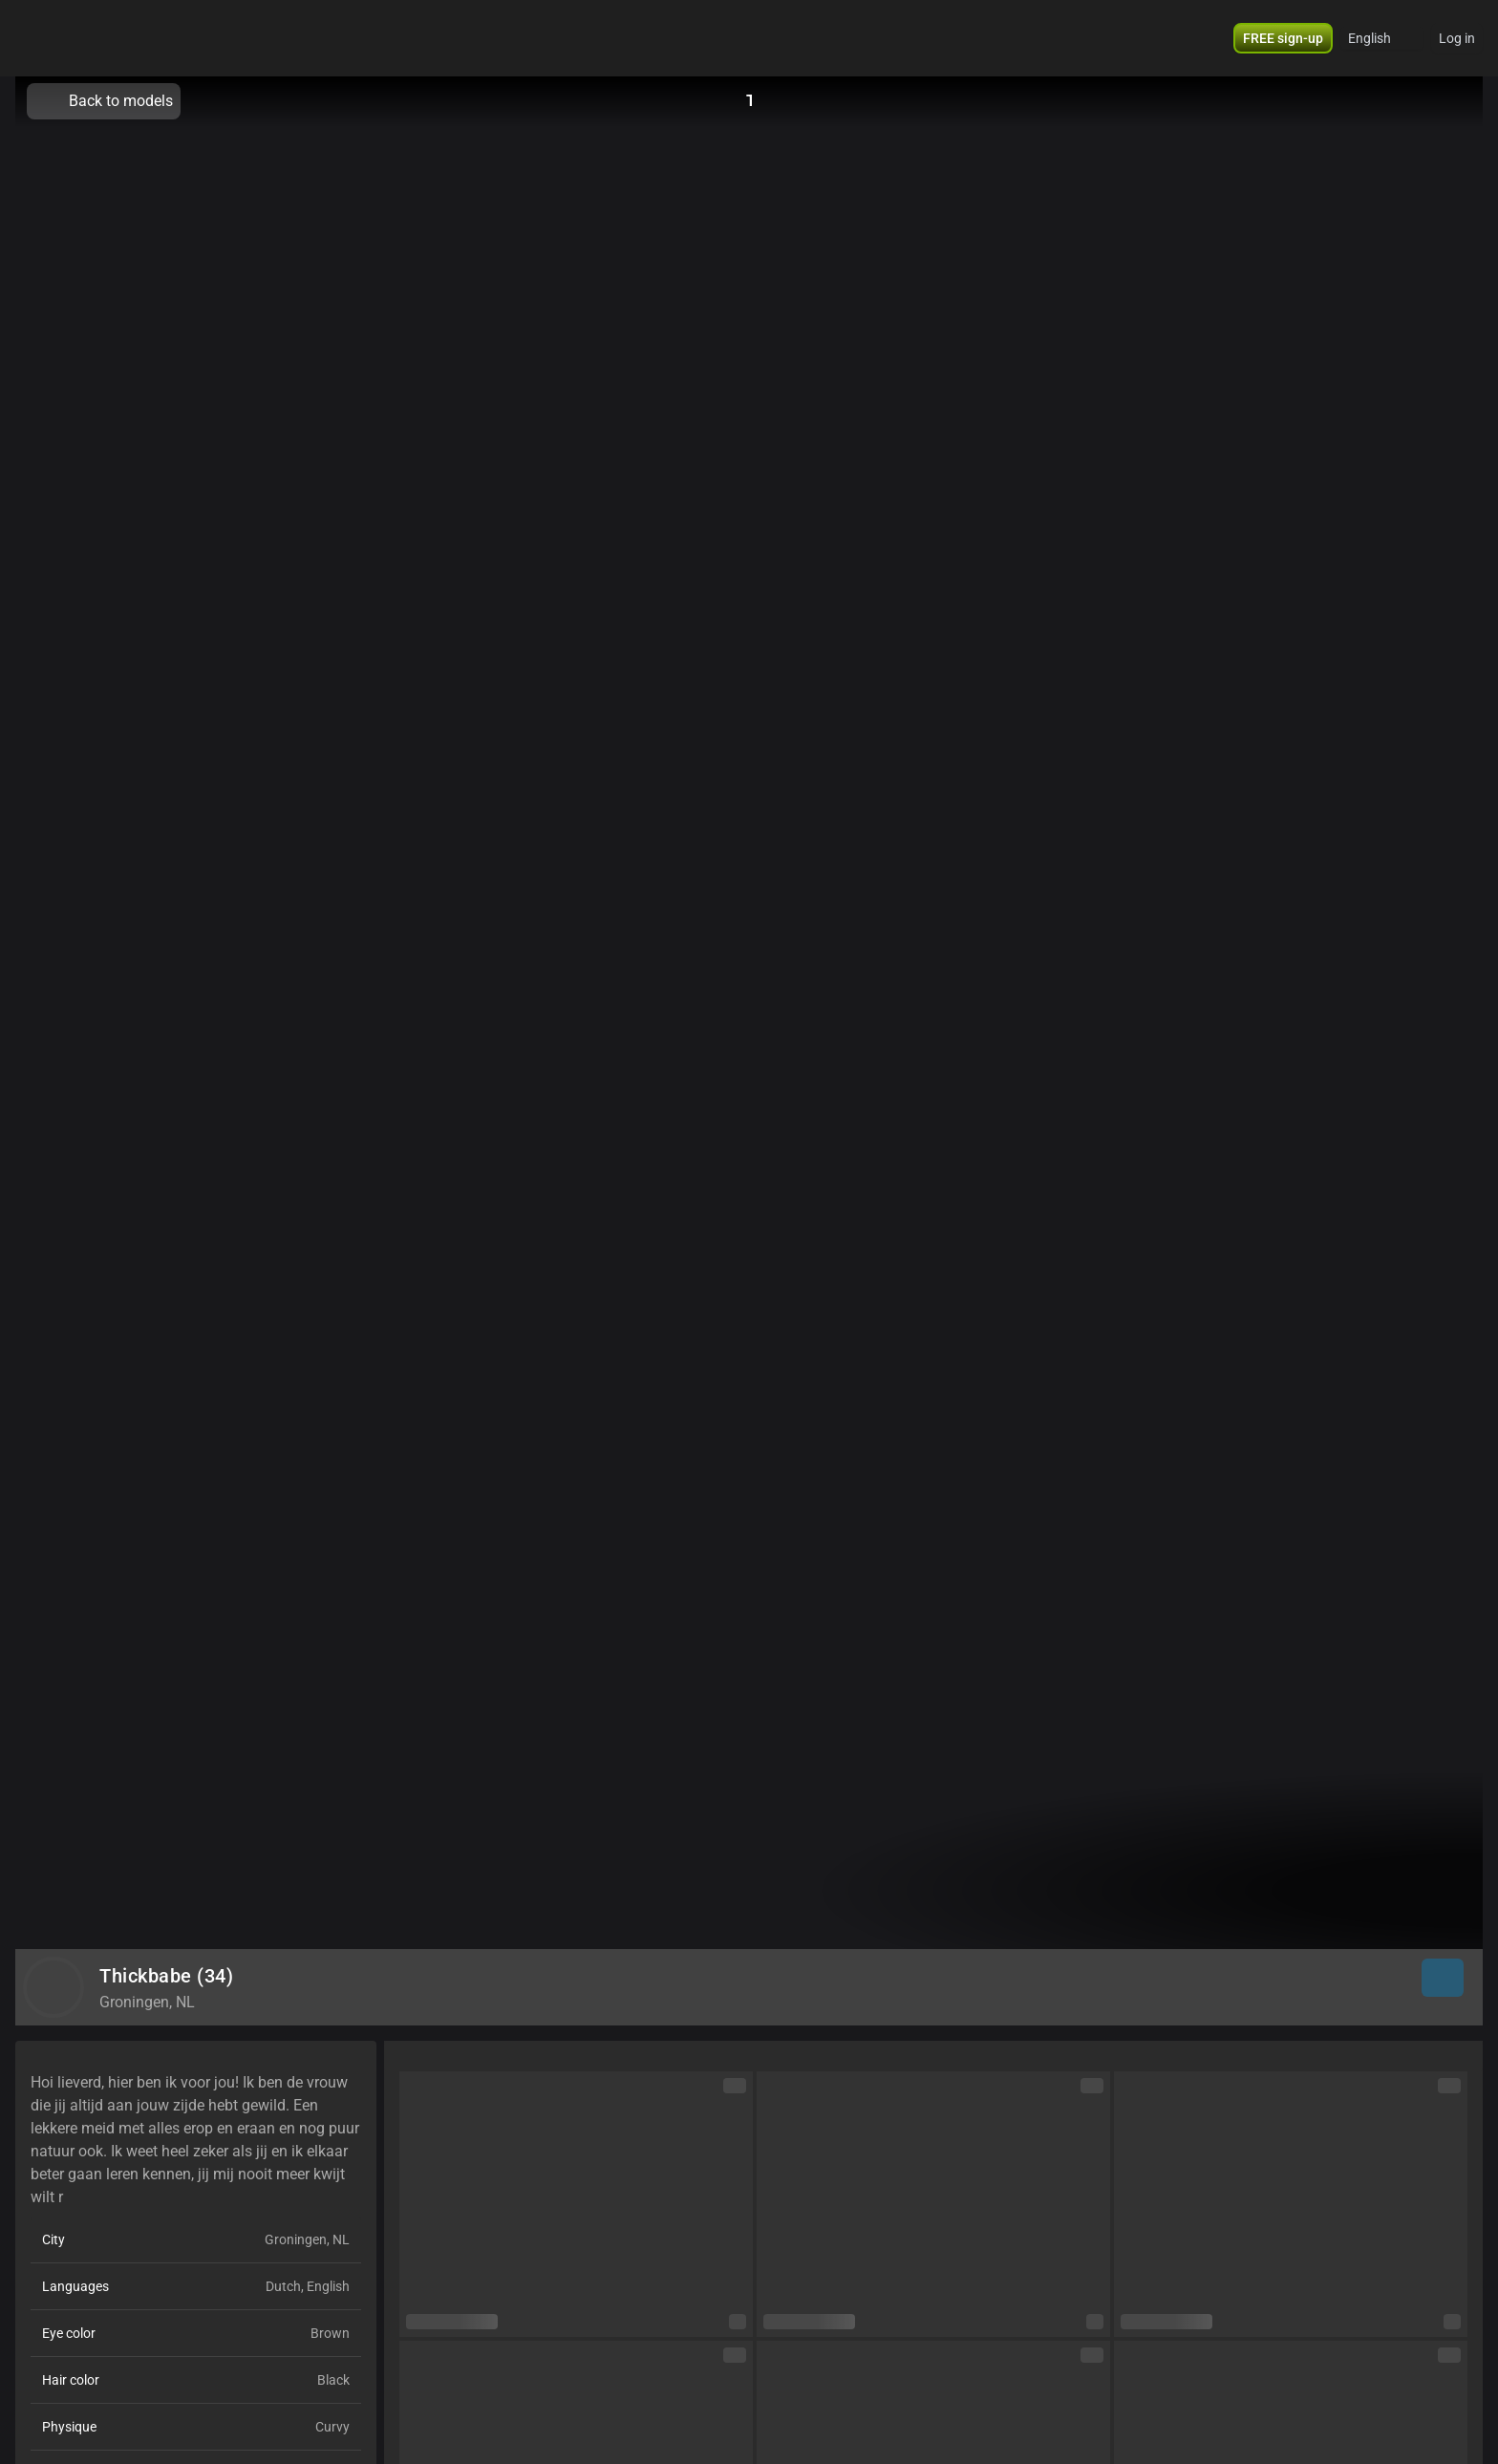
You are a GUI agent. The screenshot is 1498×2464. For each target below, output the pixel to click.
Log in (1457, 38)
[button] (1381, 38)
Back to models (103, 101)
